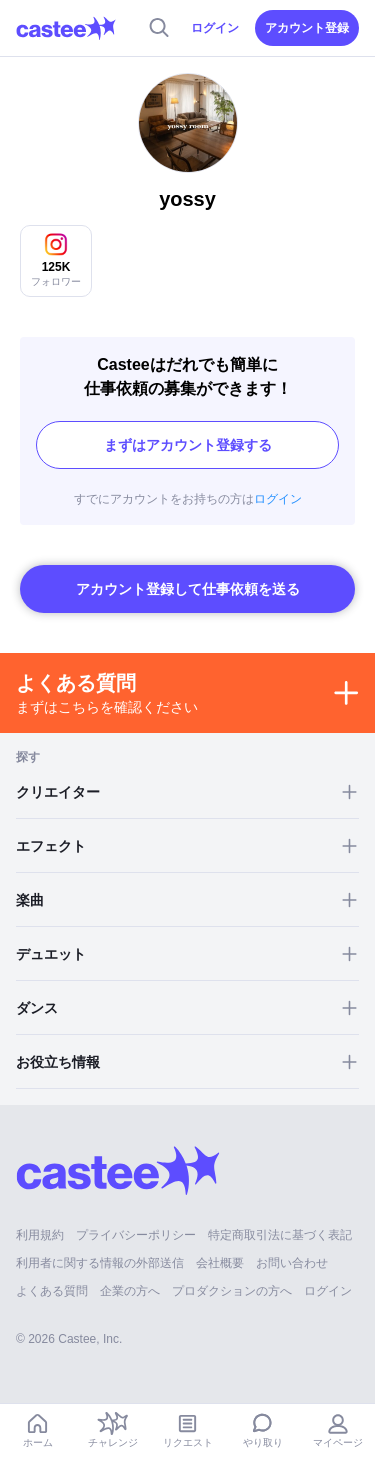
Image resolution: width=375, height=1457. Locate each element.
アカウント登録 (307, 28)
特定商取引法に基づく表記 (280, 1235)
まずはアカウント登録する (188, 445)
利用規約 (40, 1235)
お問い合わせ (292, 1263)
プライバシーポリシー (136, 1235)
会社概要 (220, 1263)
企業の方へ (130, 1291)
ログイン (215, 28)
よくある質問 (52, 1291)
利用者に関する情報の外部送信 (100, 1263)
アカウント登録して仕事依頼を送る (188, 589)
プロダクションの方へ (232, 1291)
